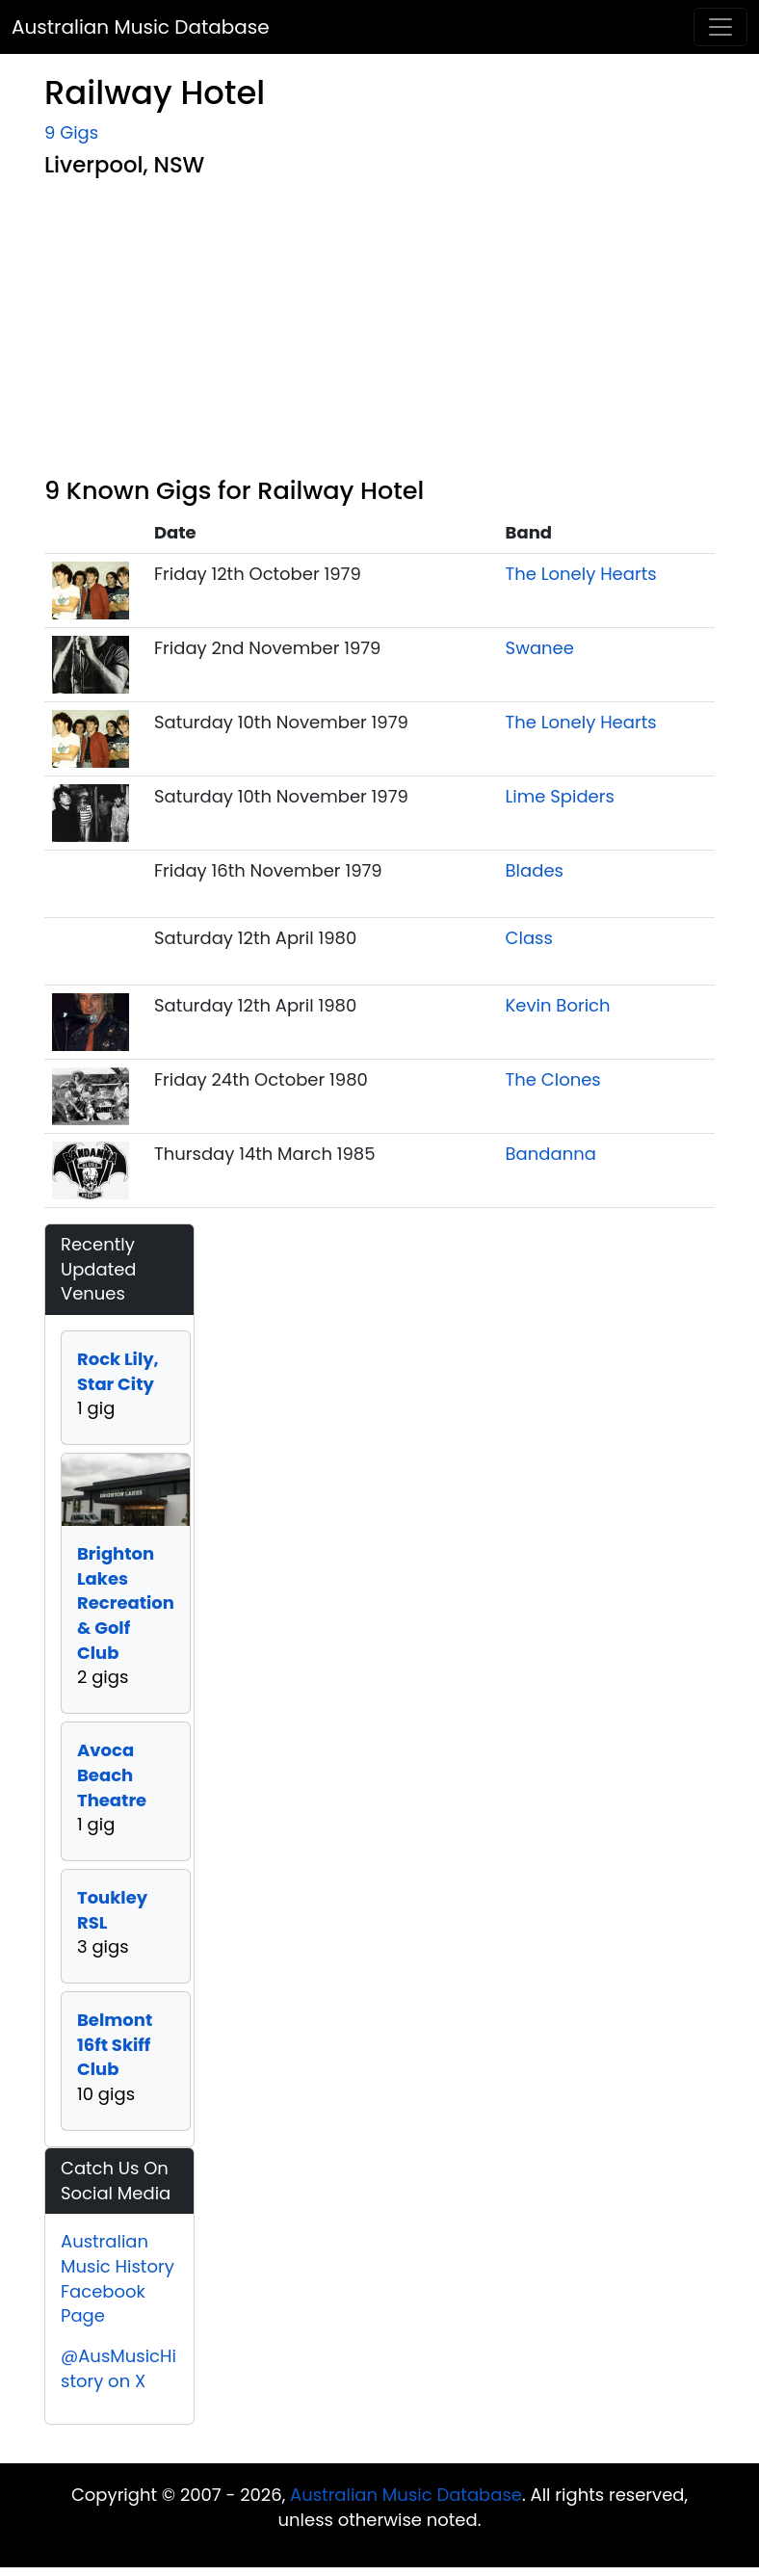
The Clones (553, 1079)
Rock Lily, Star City (118, 1371)
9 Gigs (71, 132)
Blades (534, 870)
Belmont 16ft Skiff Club (114, 2044)
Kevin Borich (558, 1005)
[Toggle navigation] (720, 27)
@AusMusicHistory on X (118, 2368)
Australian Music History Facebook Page (117, 2278)
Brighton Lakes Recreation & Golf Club (125, 1603)
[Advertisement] (379, 331)
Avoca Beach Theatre (111, 1774)
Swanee (540, 648)
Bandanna (551, 1154)
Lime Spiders (560, 796)
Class (529, 938)
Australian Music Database (141, 26)
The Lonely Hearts (581, 574)
